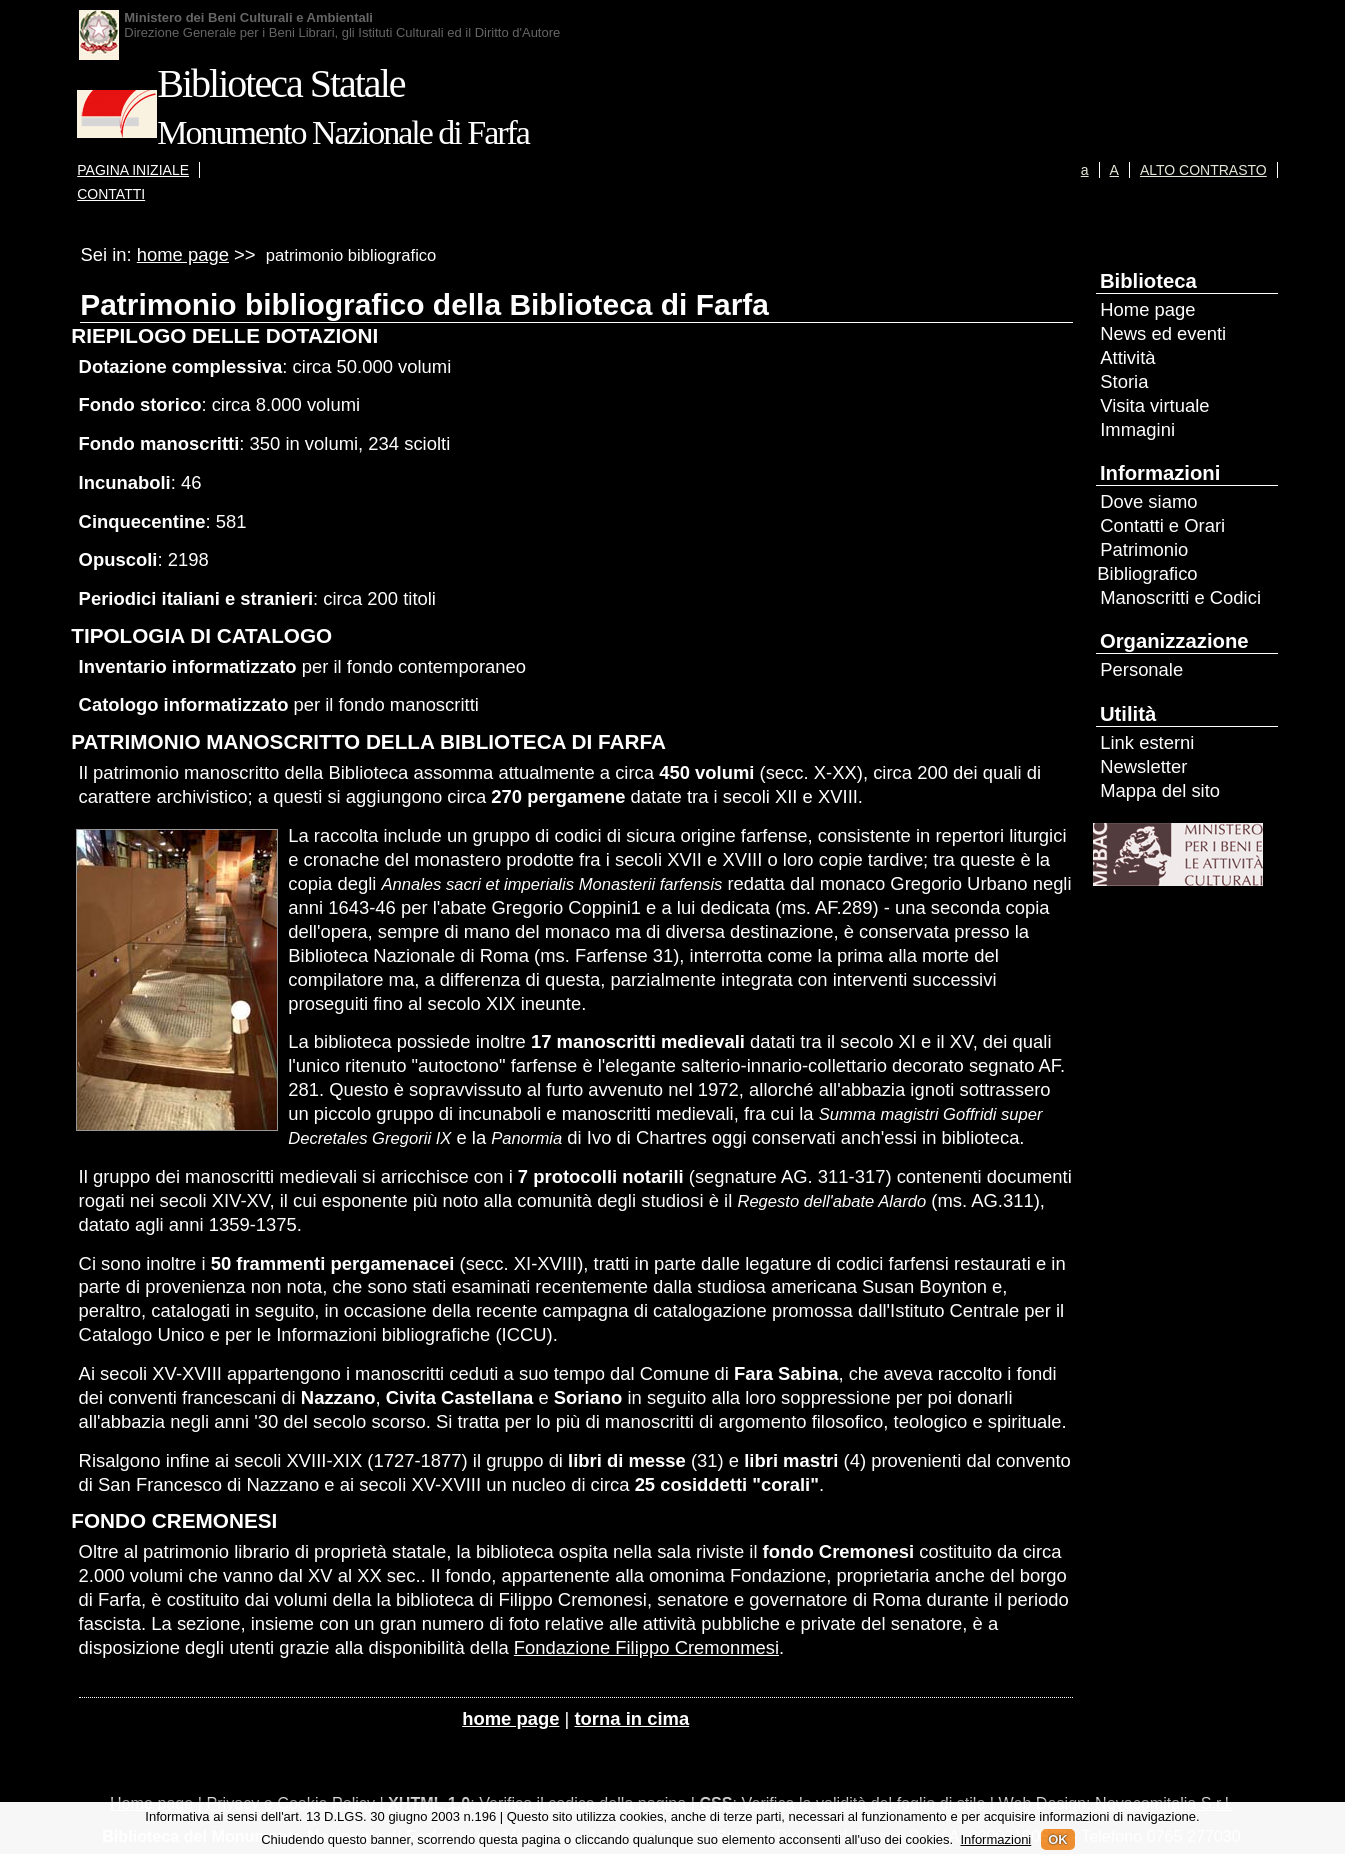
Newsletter (1143, 766)
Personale (1141, 669)
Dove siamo (1148, 501)
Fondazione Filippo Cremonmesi (646, 1647)
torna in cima (631, 1718)
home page (183, 254)
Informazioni (995, 1839)
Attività (1127, 357)
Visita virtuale (1154, 405)
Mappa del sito (1160, 790)
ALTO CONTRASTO (1203, 170)
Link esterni (1147, 742)
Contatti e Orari (1162, 525)
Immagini (1137, 429)
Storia (1124, 381)
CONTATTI (111, 194)
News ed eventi (1163, 333)
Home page (1147, 309)
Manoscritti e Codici (1180, 597)
